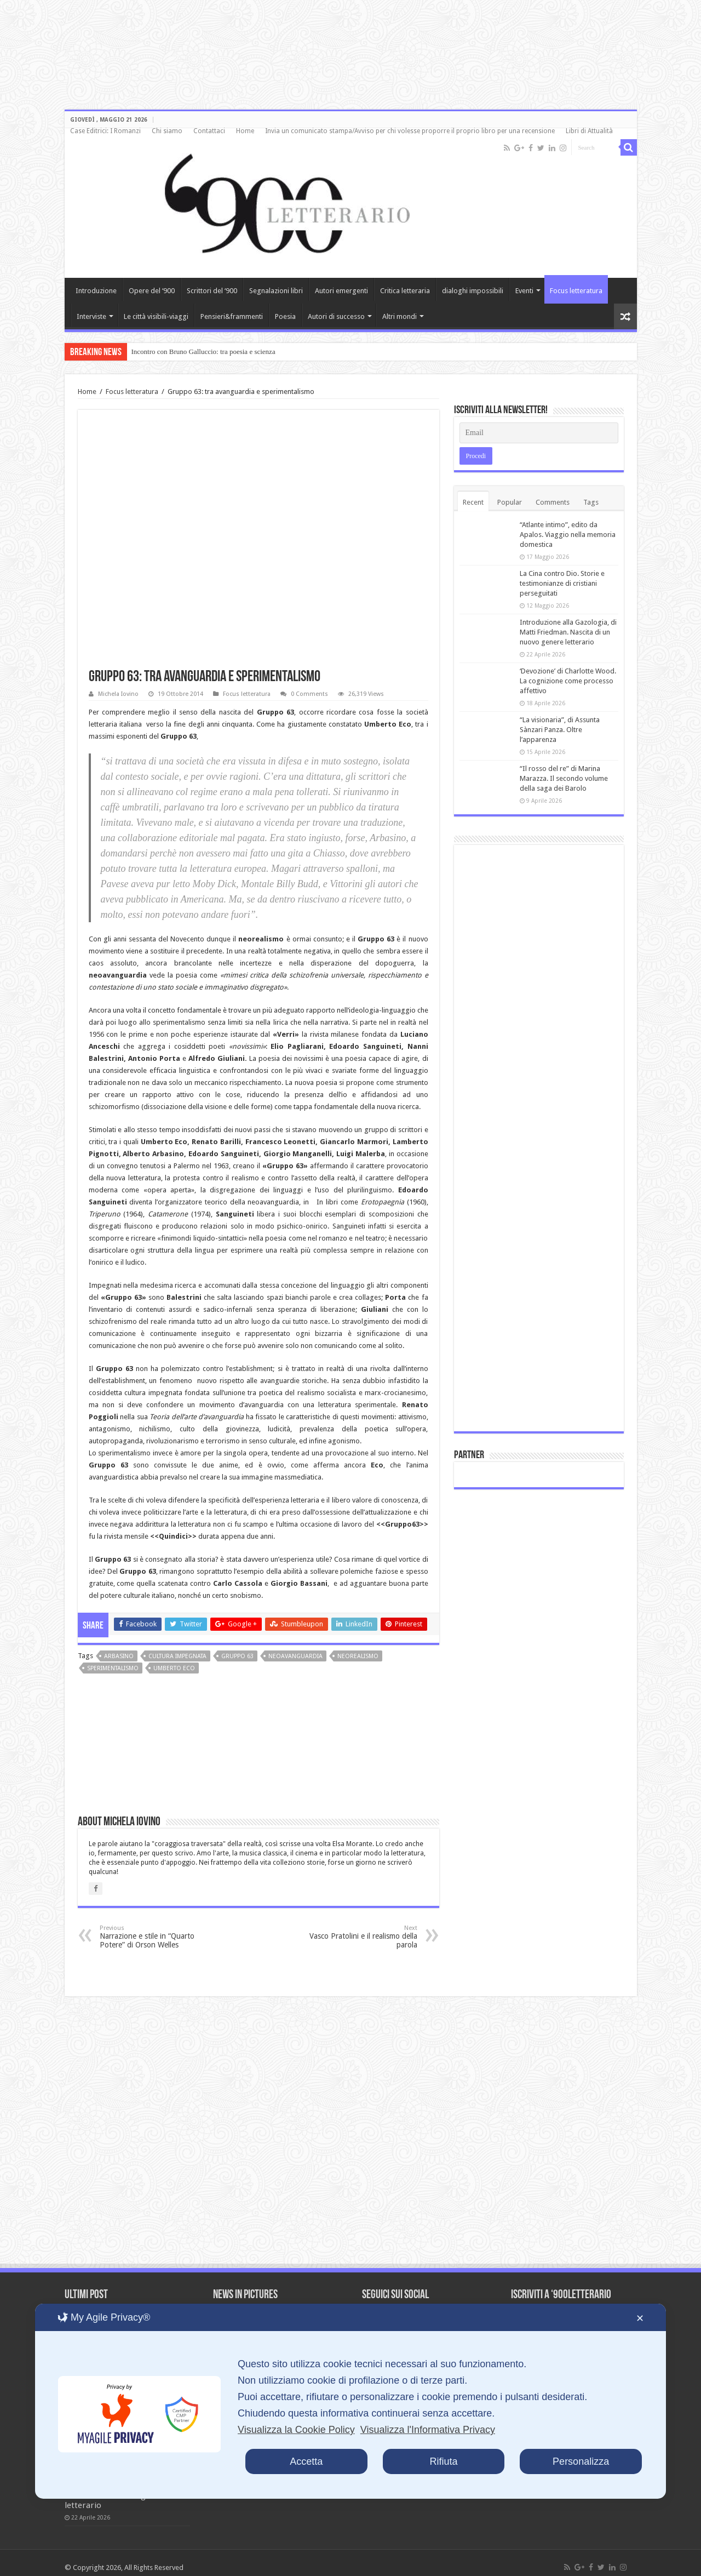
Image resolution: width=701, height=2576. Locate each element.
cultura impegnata (177, 1656)
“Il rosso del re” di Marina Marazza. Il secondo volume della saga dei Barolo (564, 778)
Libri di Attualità (589, 131)
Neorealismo (357, 1656)
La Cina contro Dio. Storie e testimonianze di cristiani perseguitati (562, 583)
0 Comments (309, 694)
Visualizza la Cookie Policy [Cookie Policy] (296, 2429)
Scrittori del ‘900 (212, 291)
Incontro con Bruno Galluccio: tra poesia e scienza (203, 351)
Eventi (524, 291)
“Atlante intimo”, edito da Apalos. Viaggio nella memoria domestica (568, 535)
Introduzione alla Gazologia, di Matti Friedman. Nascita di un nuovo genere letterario (568, 632)
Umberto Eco (174, 1668)
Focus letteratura (576, 291)
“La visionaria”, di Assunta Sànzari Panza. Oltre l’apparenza (560, 730)
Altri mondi (399, 316)
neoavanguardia (295, 1656)
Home (245, 131)
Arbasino (119, 1656)
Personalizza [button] (581, 2461)
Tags (591, 502)
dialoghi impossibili (472, 291)
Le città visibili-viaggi (156, 316)
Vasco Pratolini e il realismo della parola (361, 1936)
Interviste (91, 316)
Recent (473, 502)
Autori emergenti (341, 291)
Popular (509, 502)
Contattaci (209, 131)
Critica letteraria (405, 291)
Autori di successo (336, 316)
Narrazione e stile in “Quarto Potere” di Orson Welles (156, 1936)
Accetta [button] (306, 2461)
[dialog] (350, 2401)
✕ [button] (640, 2318)
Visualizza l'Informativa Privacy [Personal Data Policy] (427, 2429)
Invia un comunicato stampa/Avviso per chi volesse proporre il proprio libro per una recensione (410, 131)
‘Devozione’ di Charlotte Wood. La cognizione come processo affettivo (568, 681)
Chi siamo (167, 131)
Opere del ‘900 (152, 291)
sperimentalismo (113, 1668)
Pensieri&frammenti (231, 316)
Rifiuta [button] (443, 2461)
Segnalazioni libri (276, 291)
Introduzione (96, 291)
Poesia (285, 316)
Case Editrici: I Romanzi (105, 131)
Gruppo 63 (237, 1656)
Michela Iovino (118, 694)
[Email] (538, 432)
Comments (553, 502)
